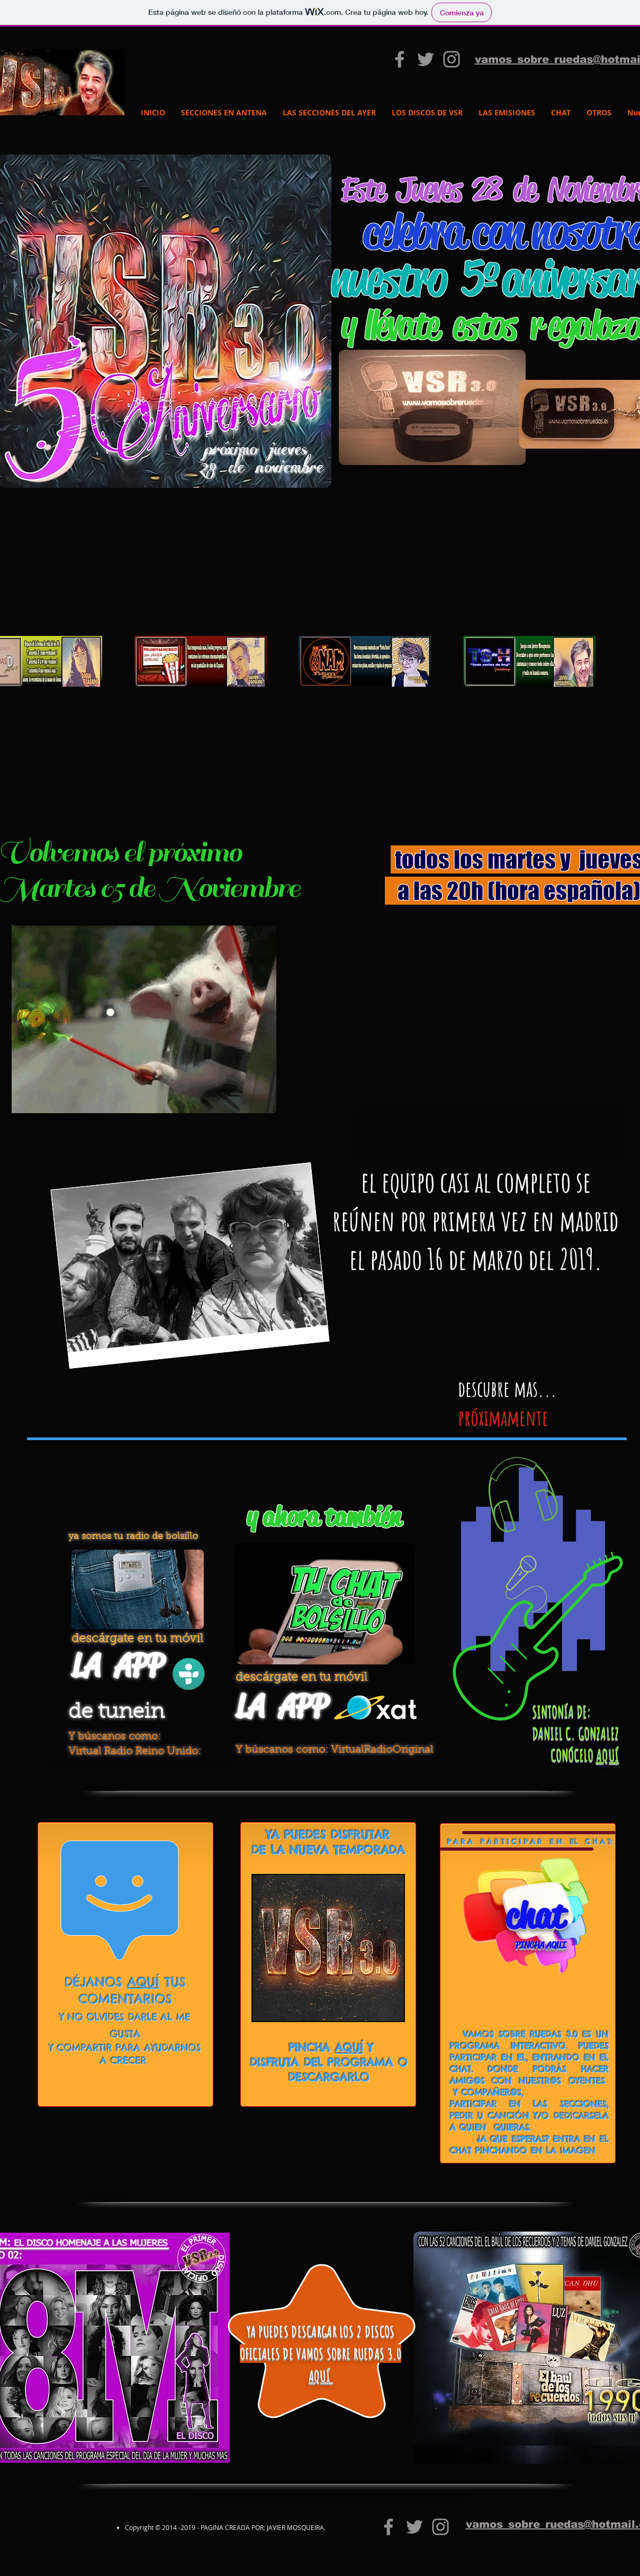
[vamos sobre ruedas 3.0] (400, 59)
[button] (320, 387)
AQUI (556, 1945)
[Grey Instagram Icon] (451, 59)
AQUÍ (607, 1754)
